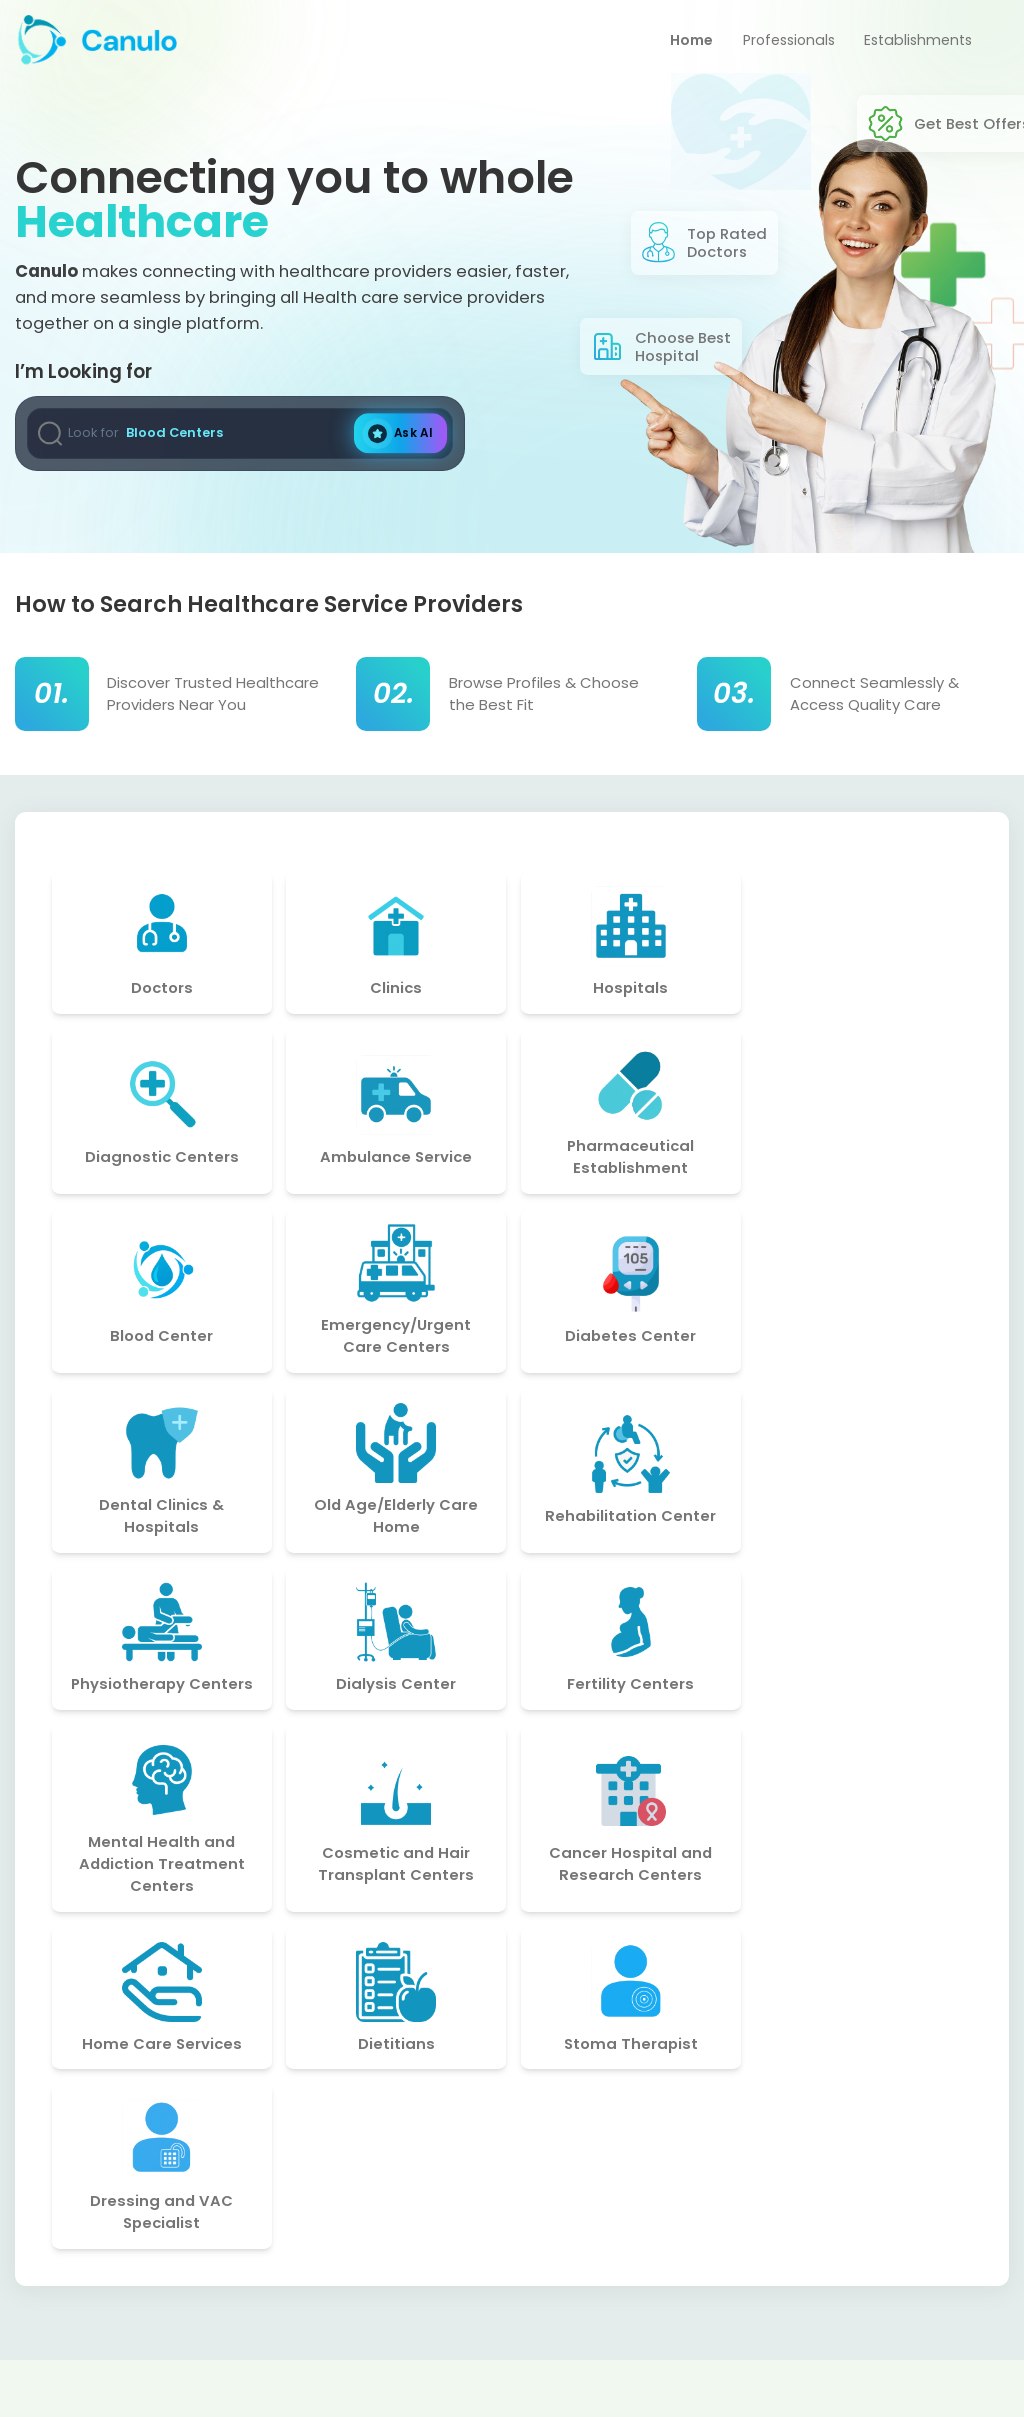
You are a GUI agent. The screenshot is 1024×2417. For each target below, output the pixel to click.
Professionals (779, 43)
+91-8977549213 (786, 2271)
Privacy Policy (419, 2226)
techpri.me (835, 2386)
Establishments (915, 43)
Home (676, 43)
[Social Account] (37, 2276)
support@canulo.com (810, 2234)
